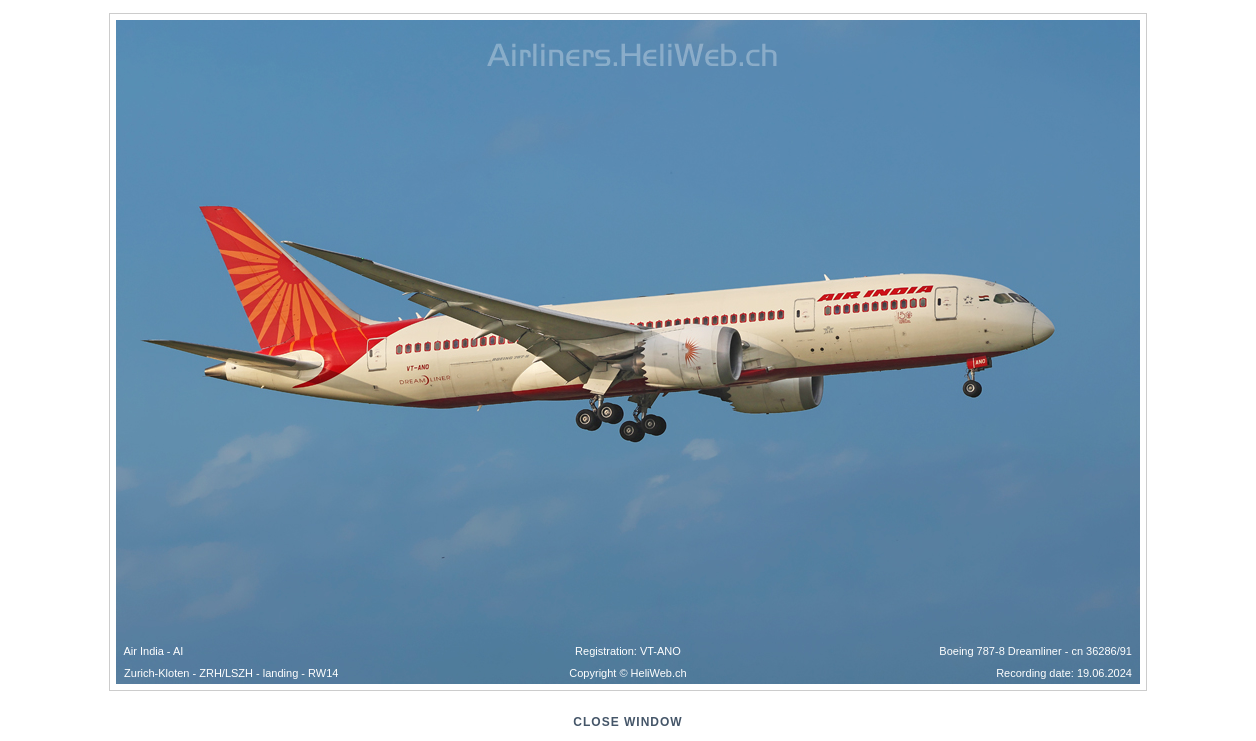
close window (627, 722)
